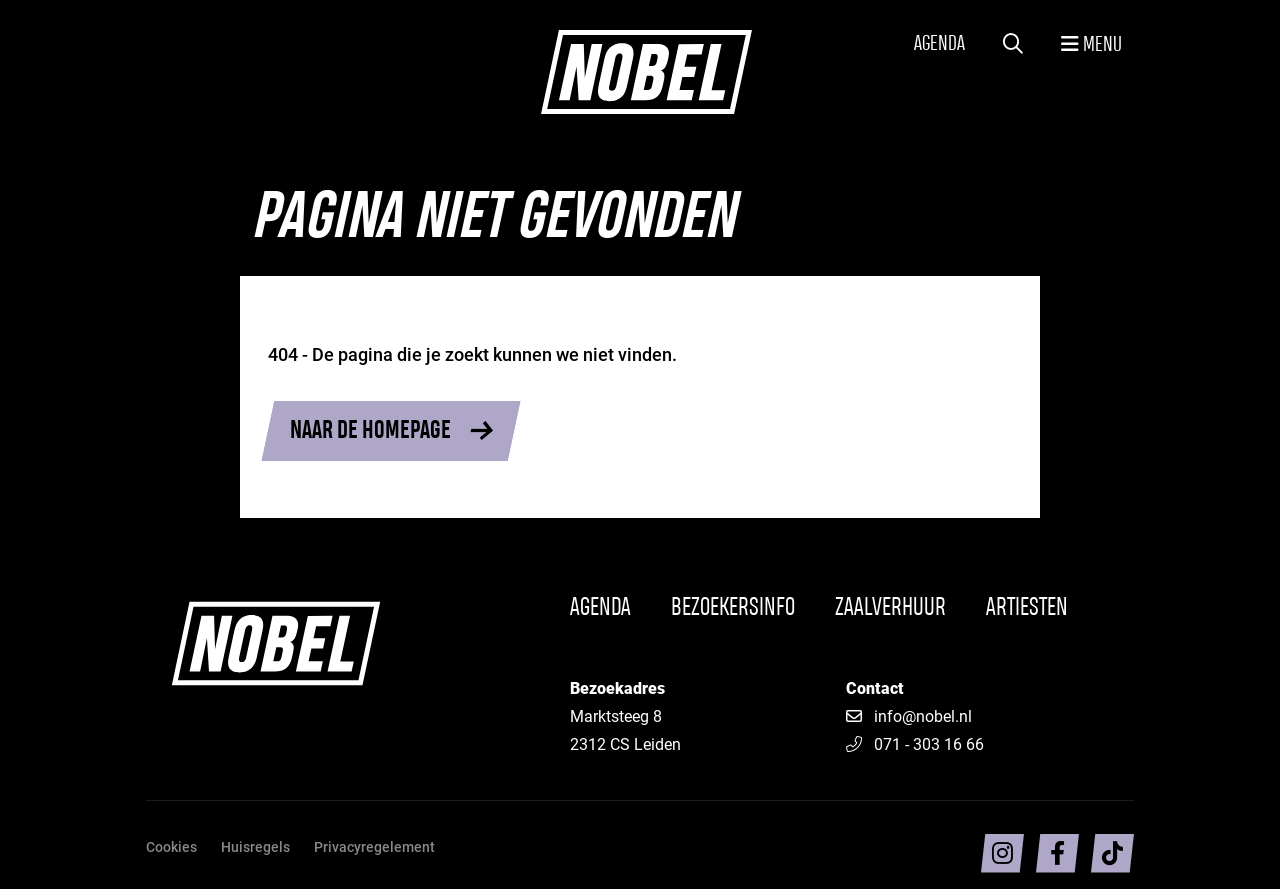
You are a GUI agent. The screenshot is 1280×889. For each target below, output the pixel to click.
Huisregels (255, 846)
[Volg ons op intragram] (1002, 853)
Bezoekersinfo (733, 608)
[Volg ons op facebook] (1057, 853)
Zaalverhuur (890, 608)
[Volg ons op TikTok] (1112, 853)
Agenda (939, 44)
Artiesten (1027, 608)
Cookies (171, 846)
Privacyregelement (374, 846)
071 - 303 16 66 (915, 743)
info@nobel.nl (923, 715)
